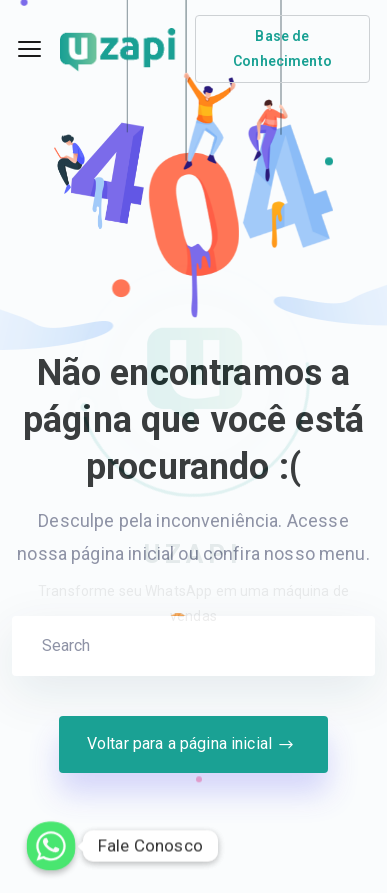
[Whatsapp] (51, 846)
